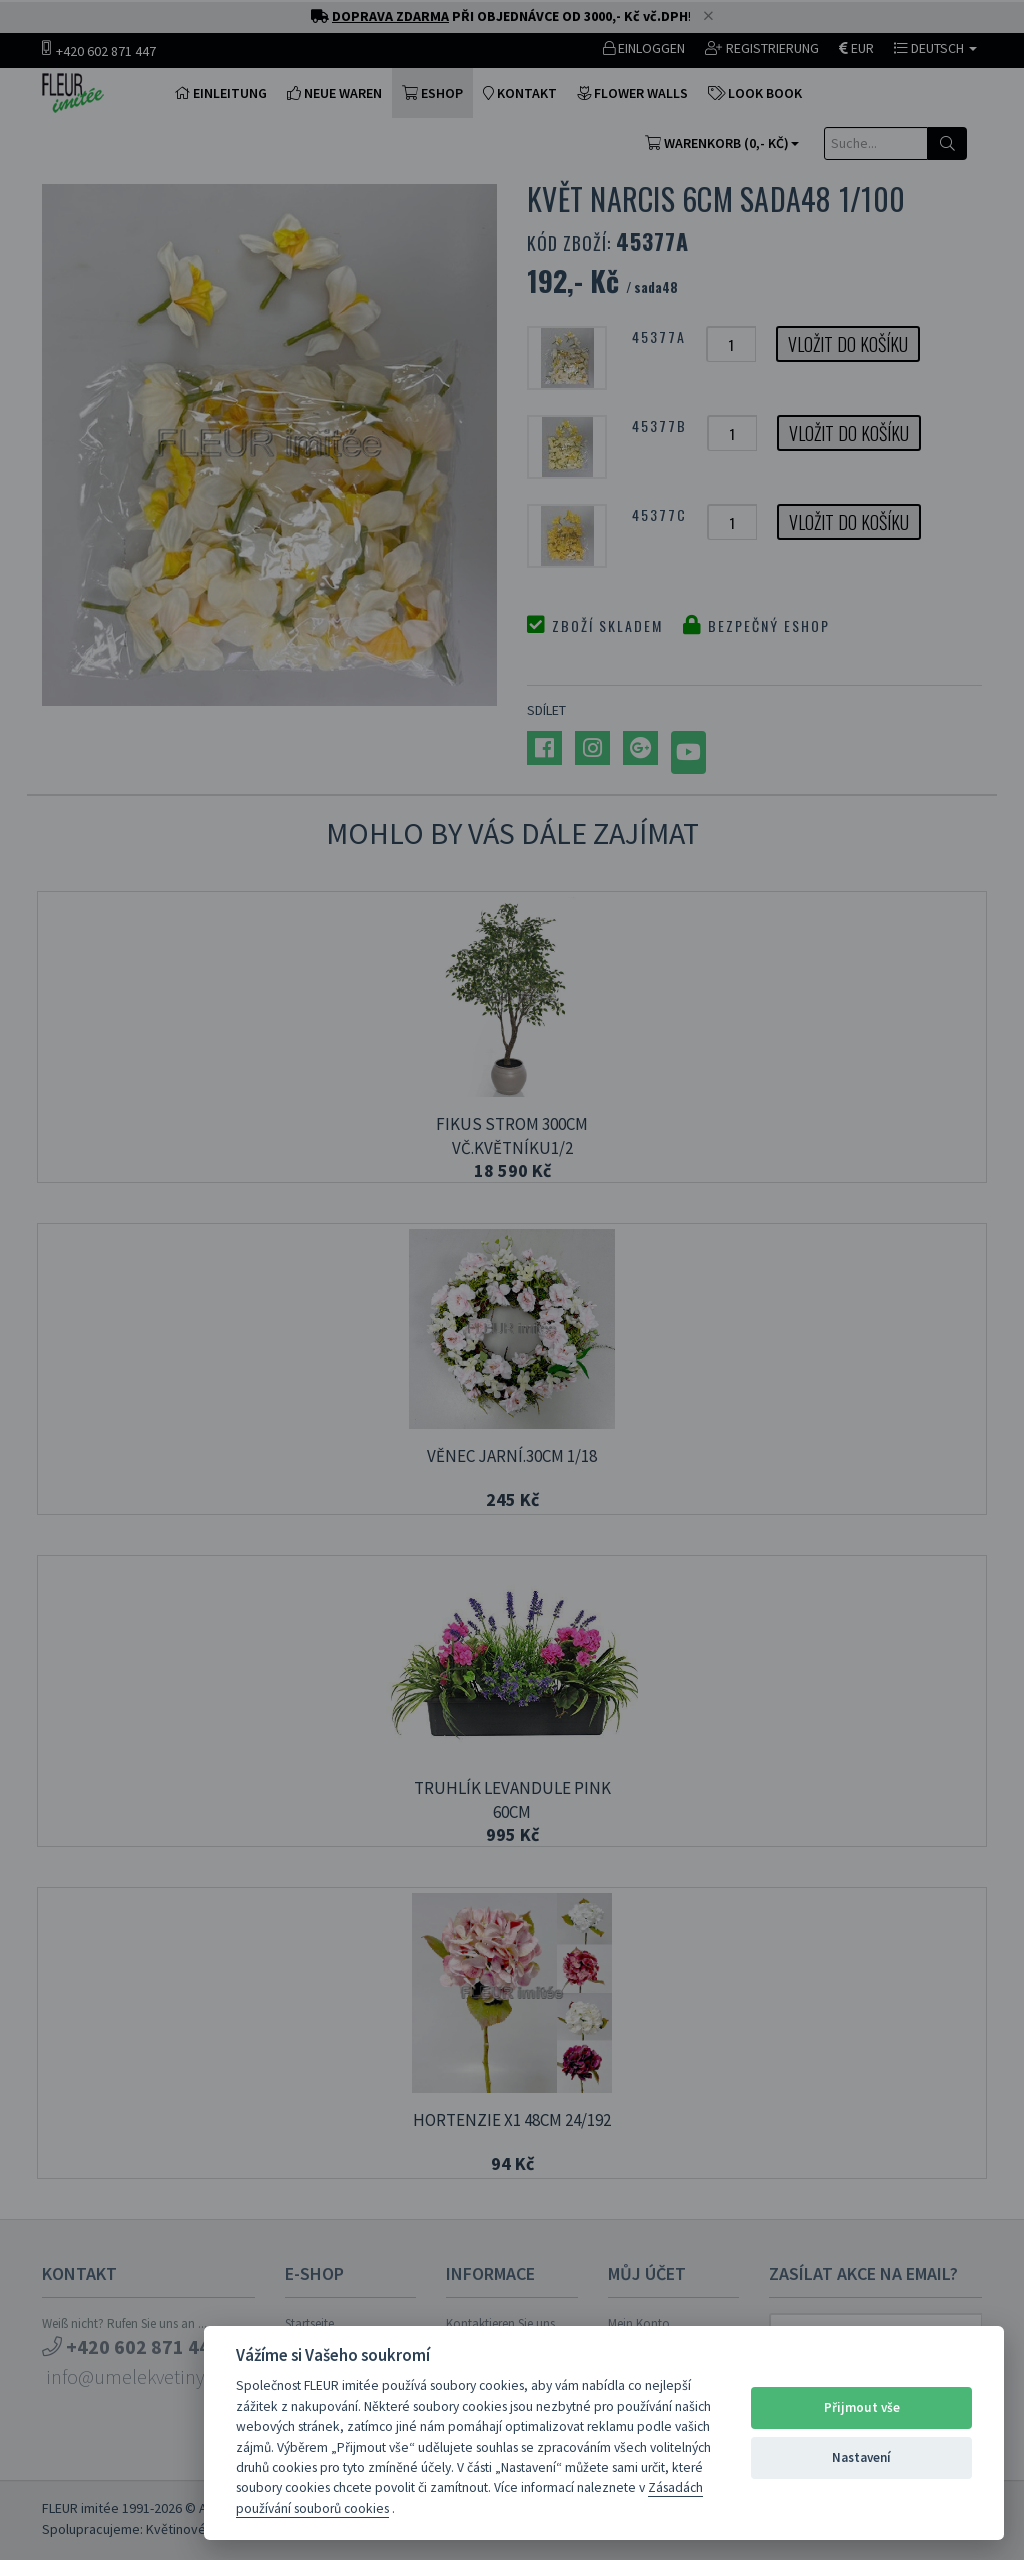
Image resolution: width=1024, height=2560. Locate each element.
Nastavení (861, 2457)
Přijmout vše (862, 2407)
